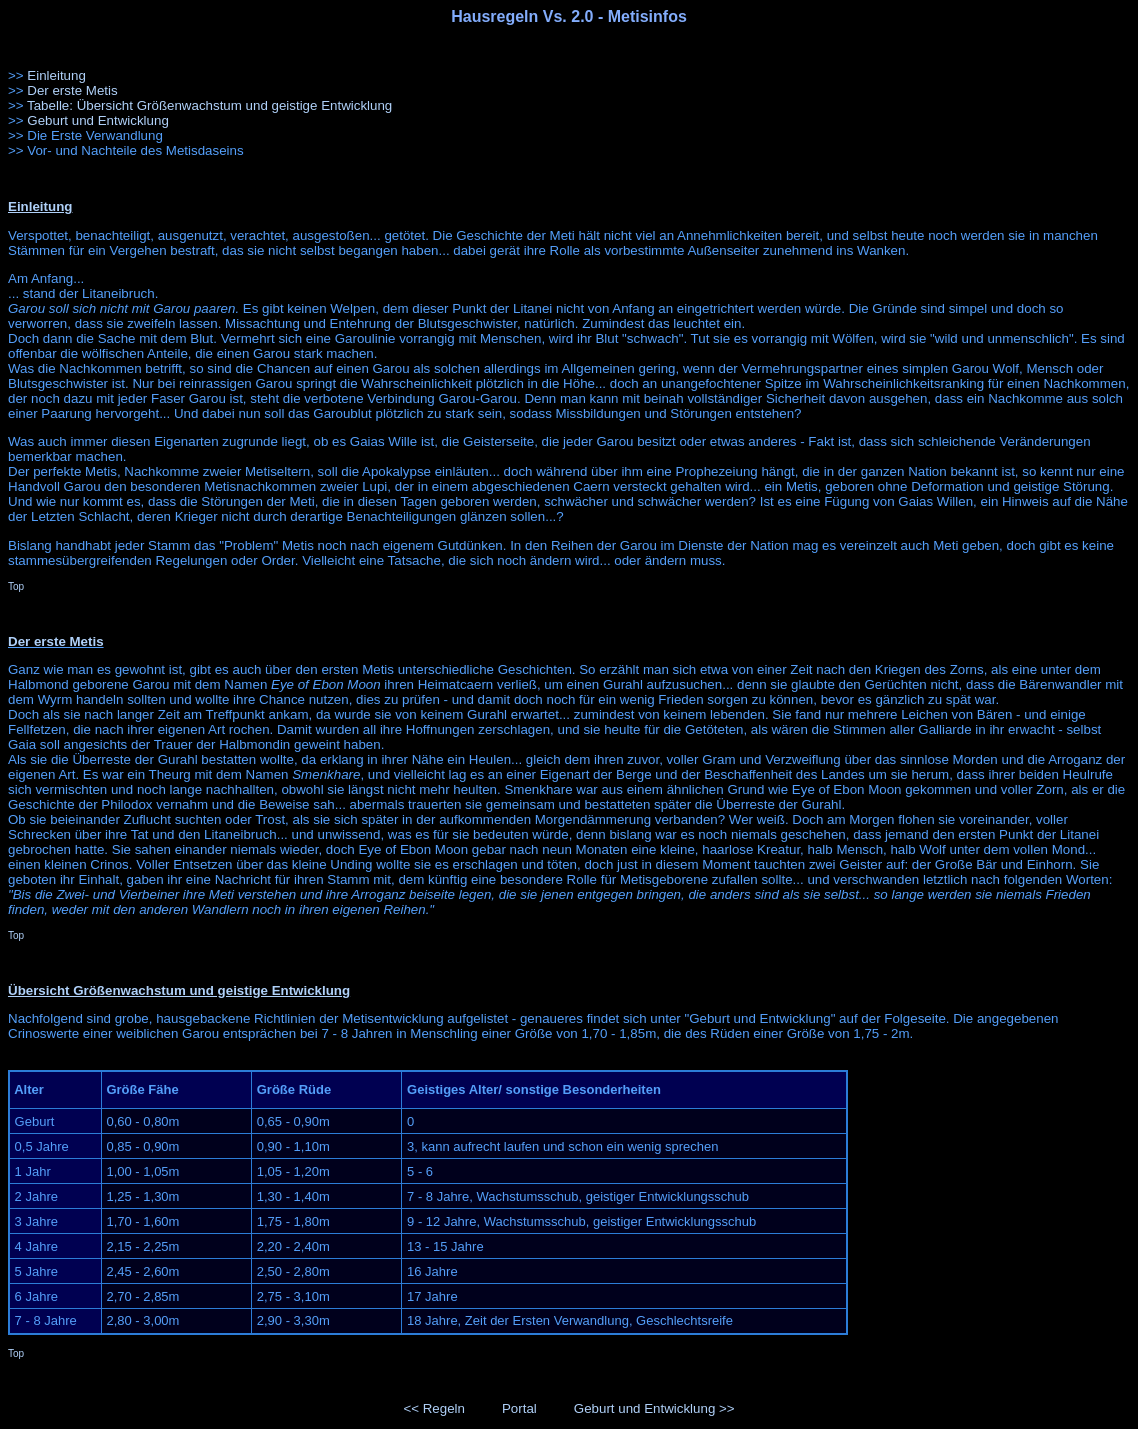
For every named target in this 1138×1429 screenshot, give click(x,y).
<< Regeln (434, 1408)
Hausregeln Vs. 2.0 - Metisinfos (569, 16)
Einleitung (56, 75)
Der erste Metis (72, 90)
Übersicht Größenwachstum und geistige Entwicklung (179, 990)
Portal (519, 1408)
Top (16, 586)
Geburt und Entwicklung (98, 120)
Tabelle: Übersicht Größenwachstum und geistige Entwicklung (209, 105)
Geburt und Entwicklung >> (654, 1408)
